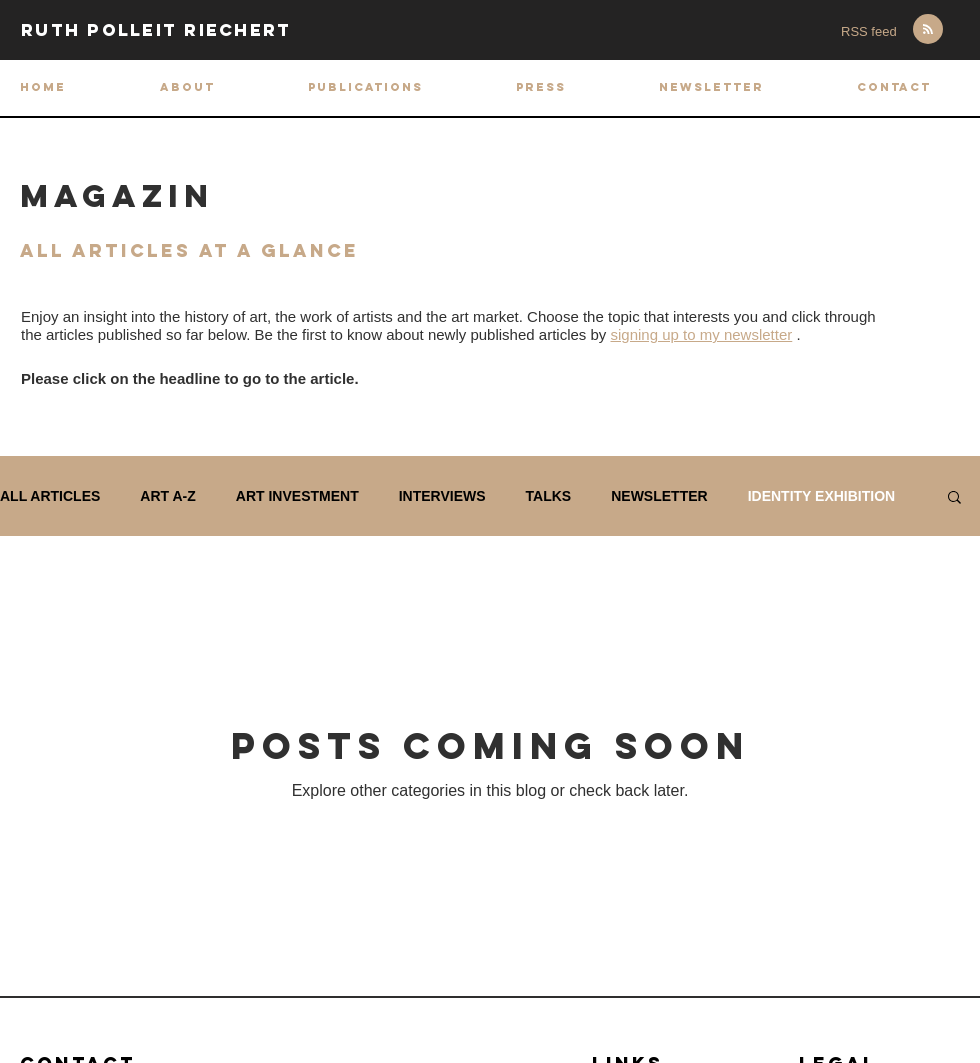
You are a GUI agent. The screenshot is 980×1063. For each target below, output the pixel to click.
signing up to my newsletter (702, 334)
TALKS (549, 496)
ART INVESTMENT (297, 496)
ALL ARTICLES (50, 496)
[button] (365, 87)
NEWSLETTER (659, 496)
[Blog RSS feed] (928, 30)
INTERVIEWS (442, 496)
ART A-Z (167, 496)
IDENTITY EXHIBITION (822, 496)
